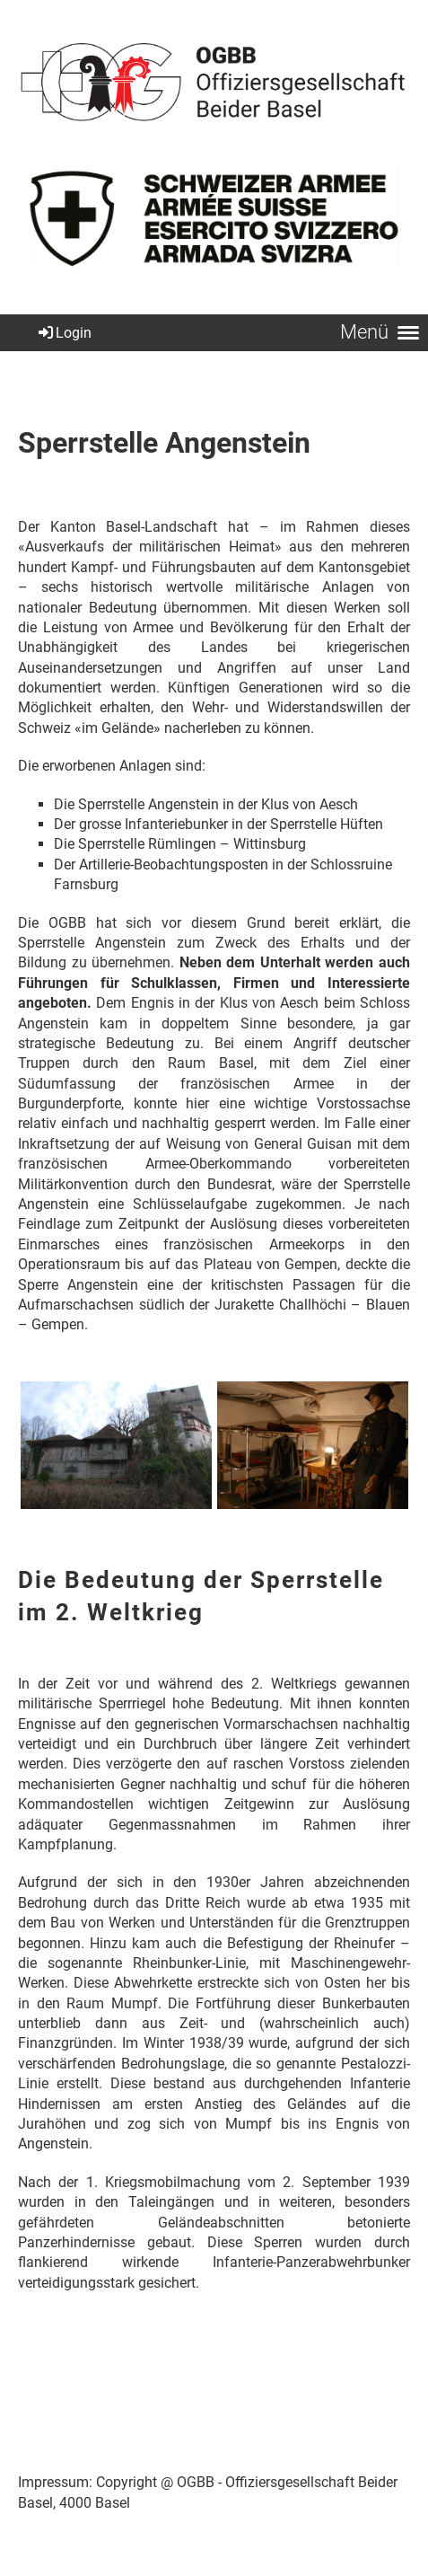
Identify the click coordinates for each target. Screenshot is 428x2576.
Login (64, 332)
